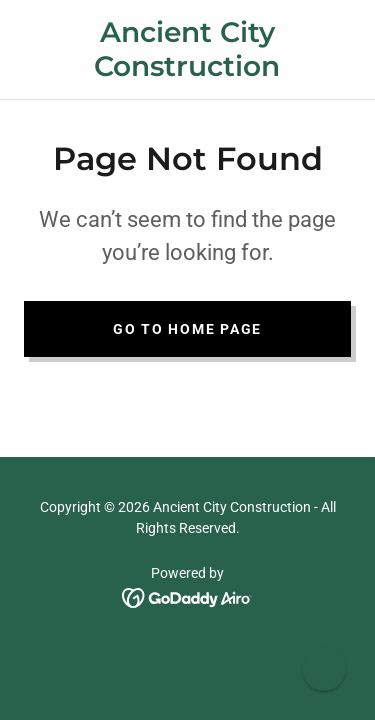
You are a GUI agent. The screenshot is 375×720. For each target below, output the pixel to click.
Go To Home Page (187, 329)
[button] (323, 668)
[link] (187, 49)
